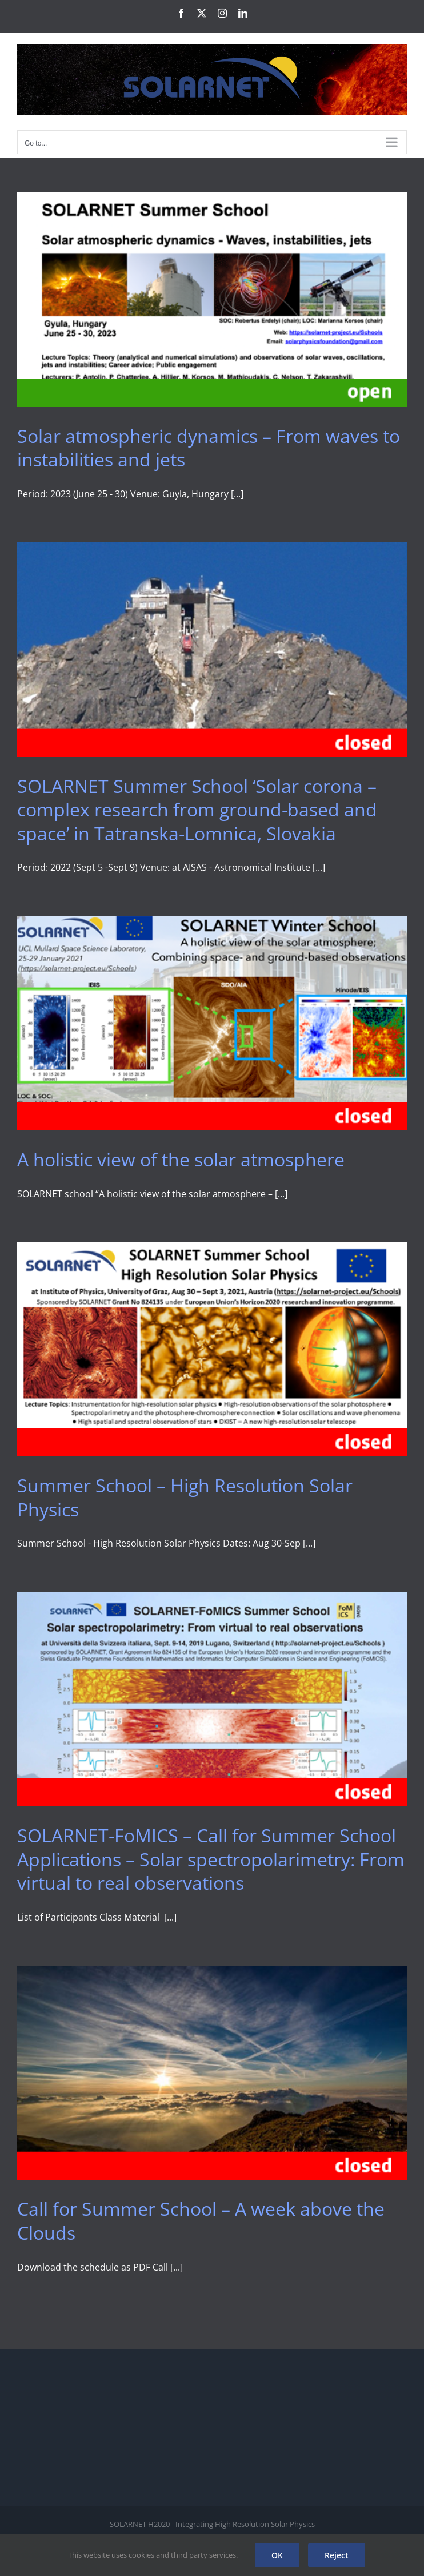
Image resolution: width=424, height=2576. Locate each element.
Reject (337, 2555)
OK (277, 2555)
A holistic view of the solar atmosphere (181, 1159)
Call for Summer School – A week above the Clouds (201, 2220)
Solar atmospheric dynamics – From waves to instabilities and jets (208, 448)
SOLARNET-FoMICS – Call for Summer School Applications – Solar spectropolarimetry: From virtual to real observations (211, 1859)
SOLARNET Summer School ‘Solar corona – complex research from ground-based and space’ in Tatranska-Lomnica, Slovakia (197, 810)
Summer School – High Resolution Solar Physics (185, 1497)
